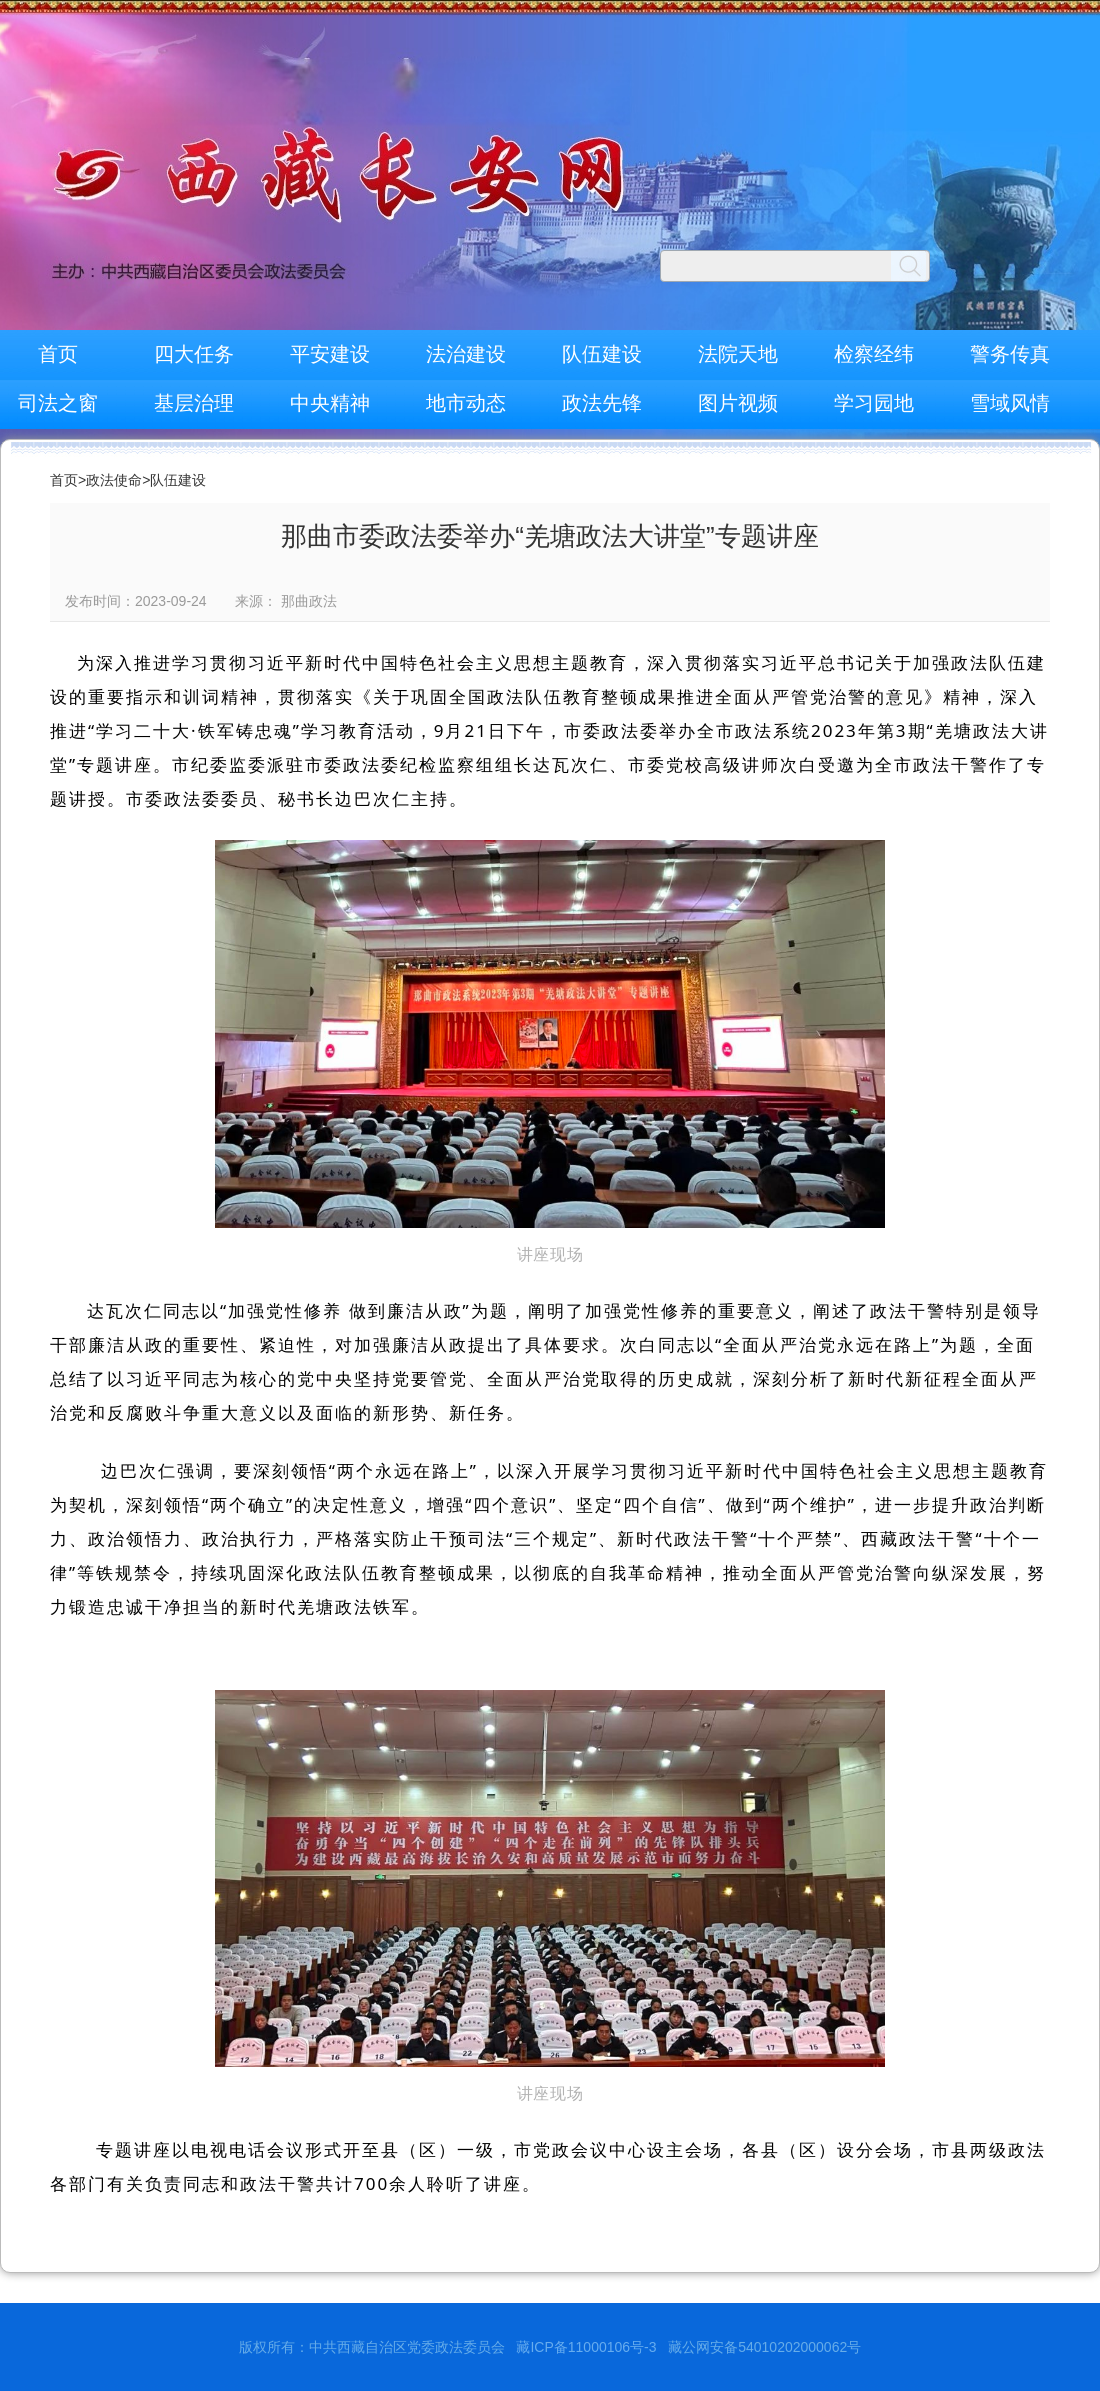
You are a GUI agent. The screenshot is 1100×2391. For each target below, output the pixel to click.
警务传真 (1010, 354)
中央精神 (330, 403)
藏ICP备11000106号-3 (586, 2347)
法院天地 (738, 354)
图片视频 (738, 403)
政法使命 (114, 480)
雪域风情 (1010, 403)
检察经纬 (874, 354)
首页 (58, 354)
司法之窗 (58, 403)
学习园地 (874, 403)
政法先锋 (602, 403)
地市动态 (466, 403)
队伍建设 (602, 354)
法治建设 (466, 354)
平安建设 (330, 354)
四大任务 (194, 354)
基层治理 (194, 403)
